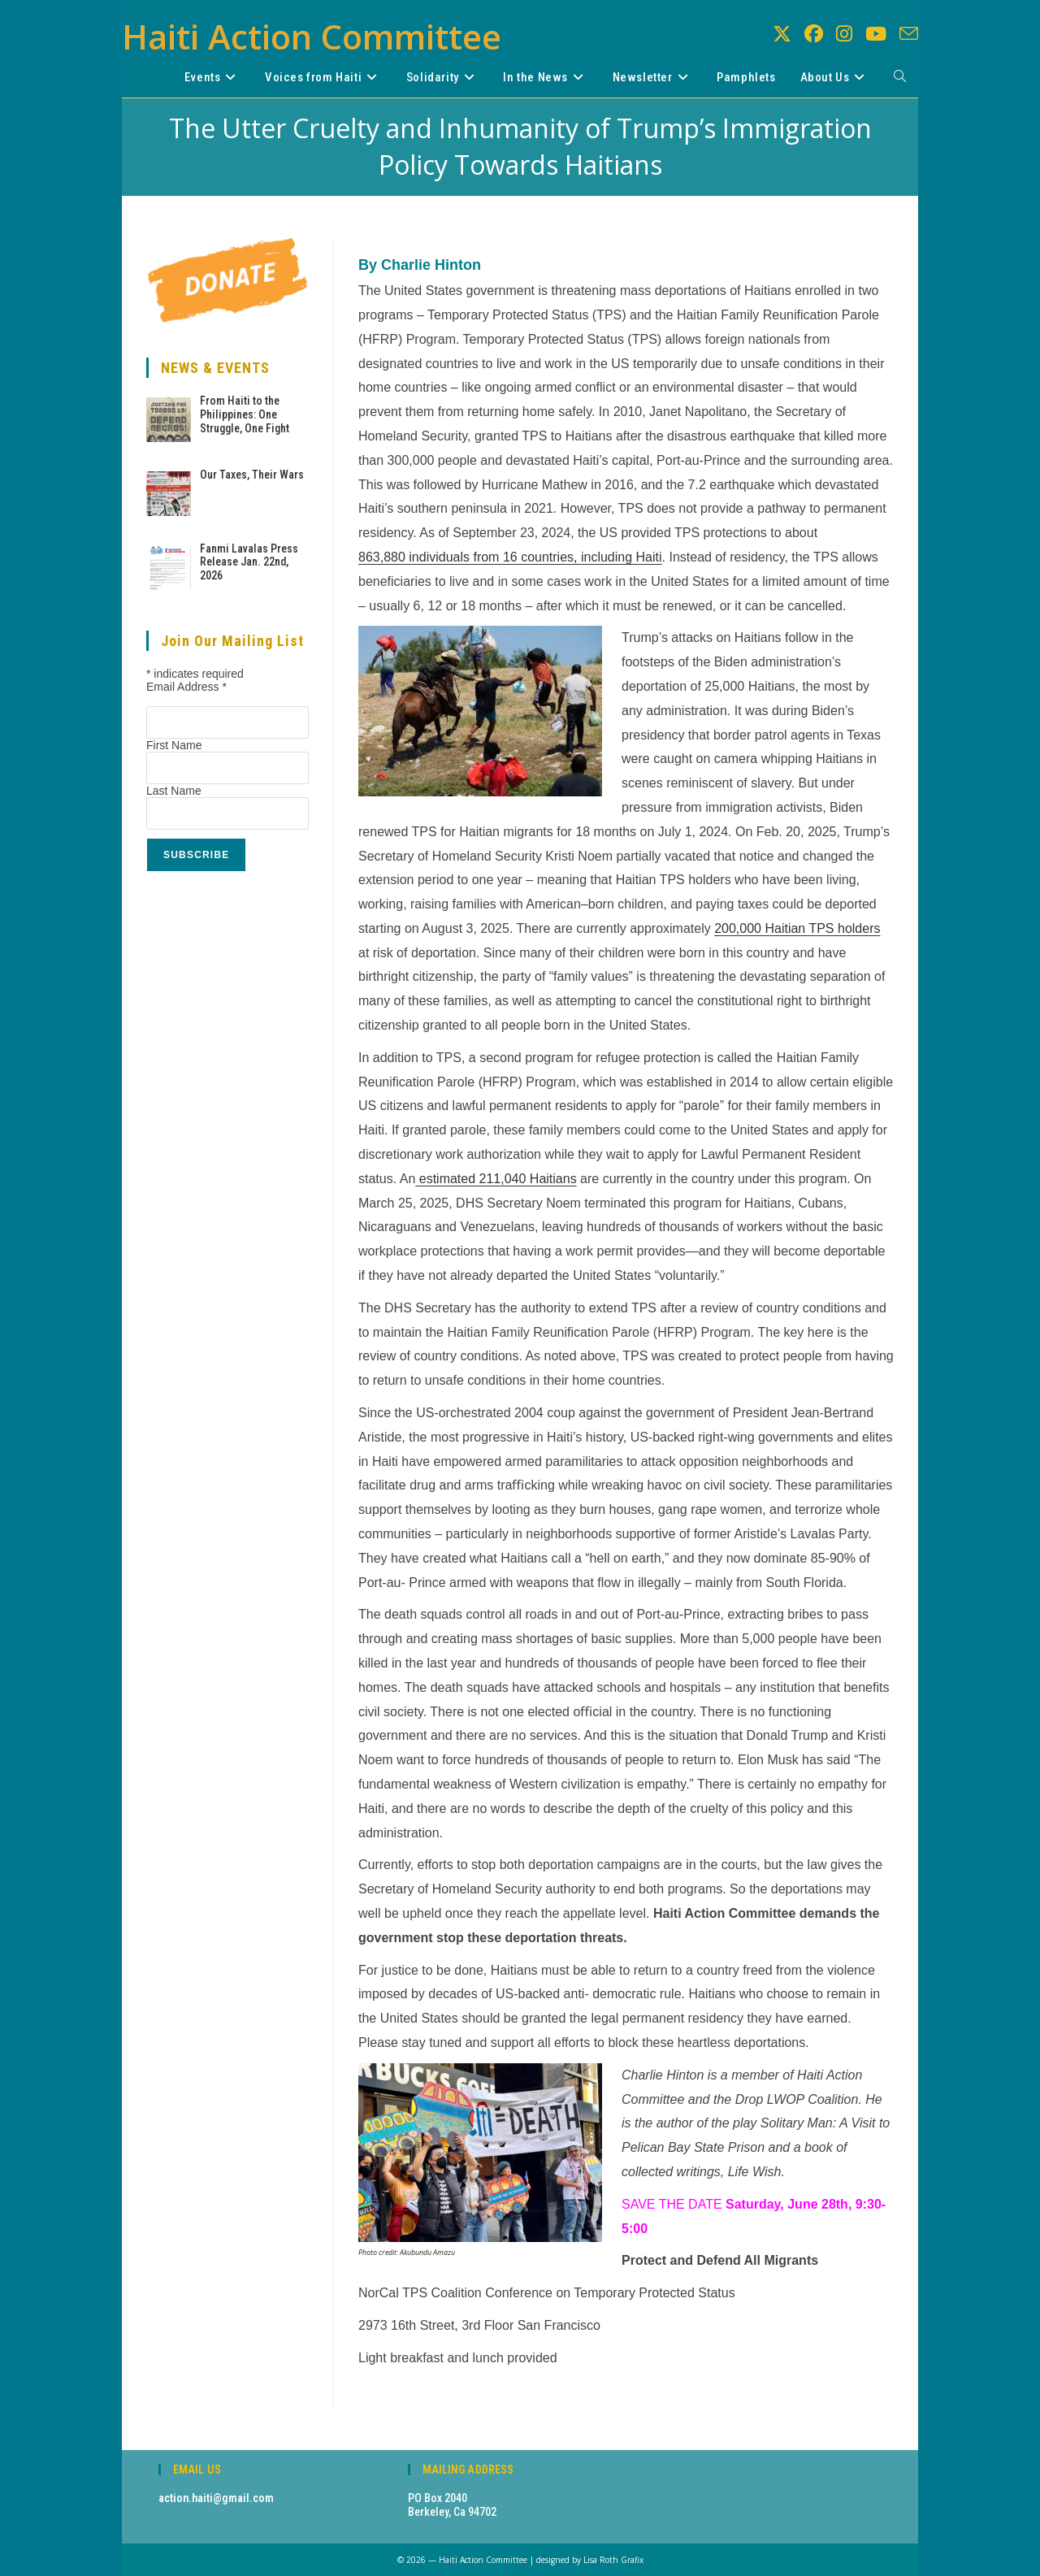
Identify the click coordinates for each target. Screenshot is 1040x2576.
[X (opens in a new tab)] (782, 33)
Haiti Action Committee (311, 36)
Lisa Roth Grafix (613, 2559)
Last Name (174, 790)
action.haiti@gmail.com (216, 2497)
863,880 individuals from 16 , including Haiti (510, 557)
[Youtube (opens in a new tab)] (876, 33)
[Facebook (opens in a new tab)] (814, 33)
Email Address (186, 686)
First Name (174, 745)
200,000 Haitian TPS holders (797, 928)
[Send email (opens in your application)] (909, 34)
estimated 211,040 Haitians (495, 1179)
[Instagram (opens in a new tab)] (844, 33)
